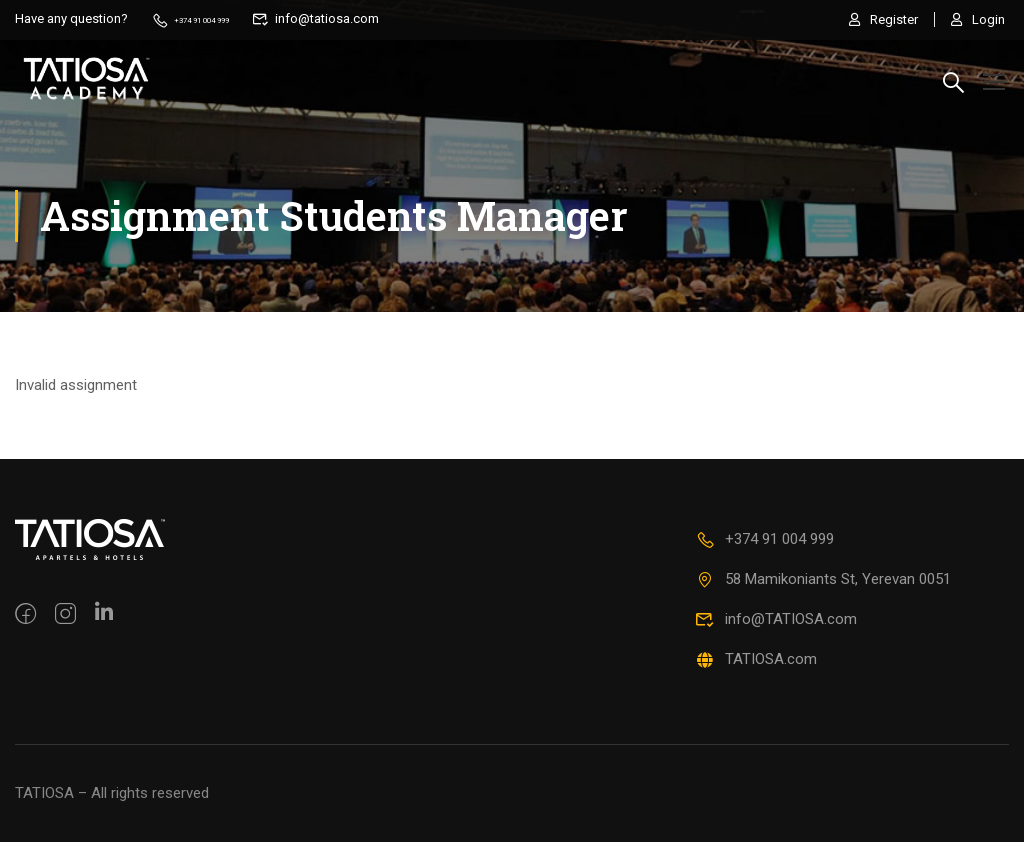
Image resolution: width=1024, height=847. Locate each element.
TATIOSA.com (756, 664)
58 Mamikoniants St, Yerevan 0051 (823, 584)
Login (978, 18)
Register (875, 18)
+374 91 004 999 (209, 18)
